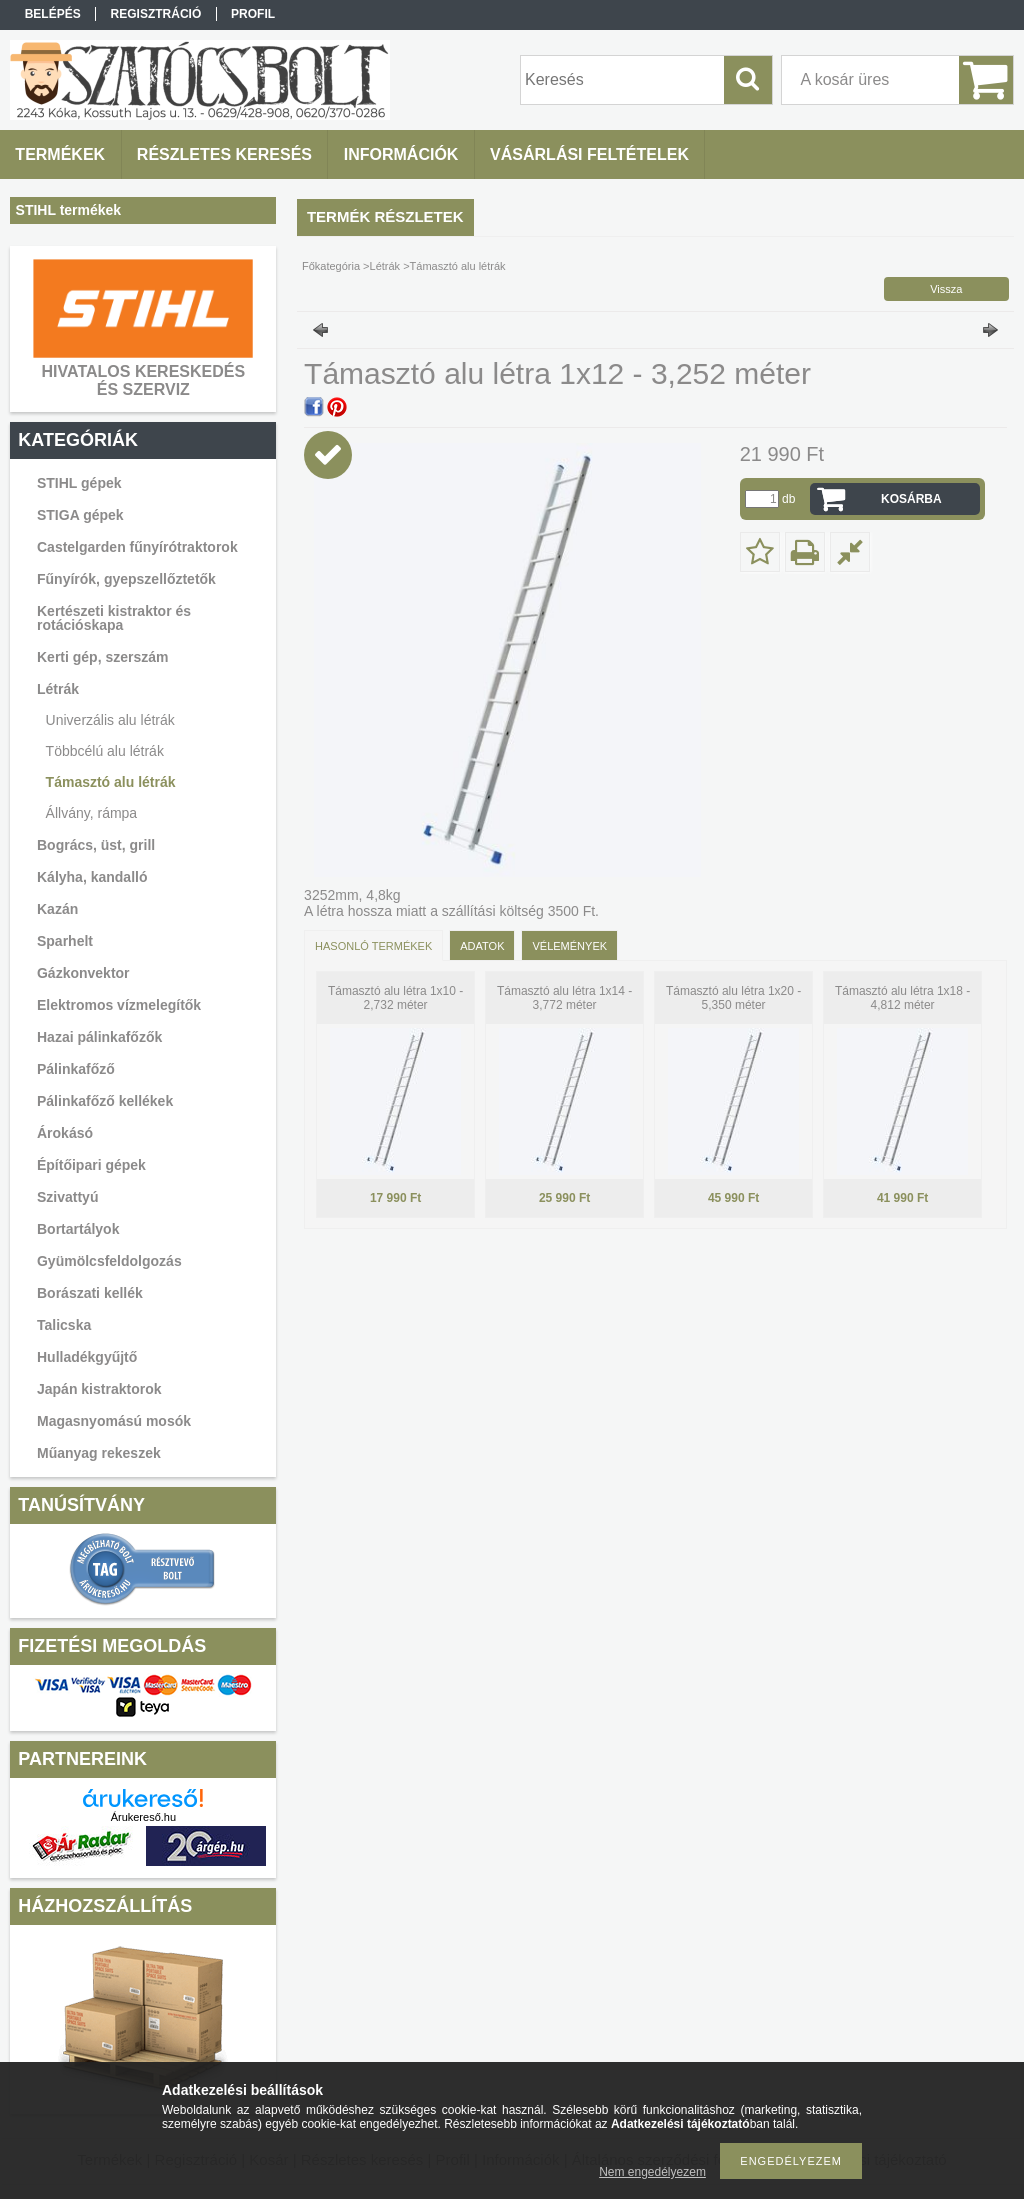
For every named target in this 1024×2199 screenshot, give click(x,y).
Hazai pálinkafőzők (99, 1037)
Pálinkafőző (76, 1069)
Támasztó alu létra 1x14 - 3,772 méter (564, 998)
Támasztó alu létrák (111, 782)
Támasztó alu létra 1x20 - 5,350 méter (733, 998)
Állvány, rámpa (92, 813)
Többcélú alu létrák (105, 751)
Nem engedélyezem (652, 2172)
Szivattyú (67, 1197)
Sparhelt (65, 941)
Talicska (64, 1325)
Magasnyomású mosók (114, 1421)
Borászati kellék (90, 1293)
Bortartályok (78, 1229)
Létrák (385, 266)
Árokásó (65, 1133)
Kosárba (911, 499)
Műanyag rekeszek (99, 1453)
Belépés (53, 14)
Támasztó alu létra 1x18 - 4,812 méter (902, 998)
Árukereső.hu (143, 1817)
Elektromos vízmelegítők (119, 1005)
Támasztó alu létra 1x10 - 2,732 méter (395, 998)
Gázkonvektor (83, 973)
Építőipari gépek (91, 1165)
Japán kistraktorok (99, 1389)
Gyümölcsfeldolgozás (109, 1261)
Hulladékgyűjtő (87, 1357)
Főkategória (331, 266)
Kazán (57, 909)
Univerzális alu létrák (110, 720)
